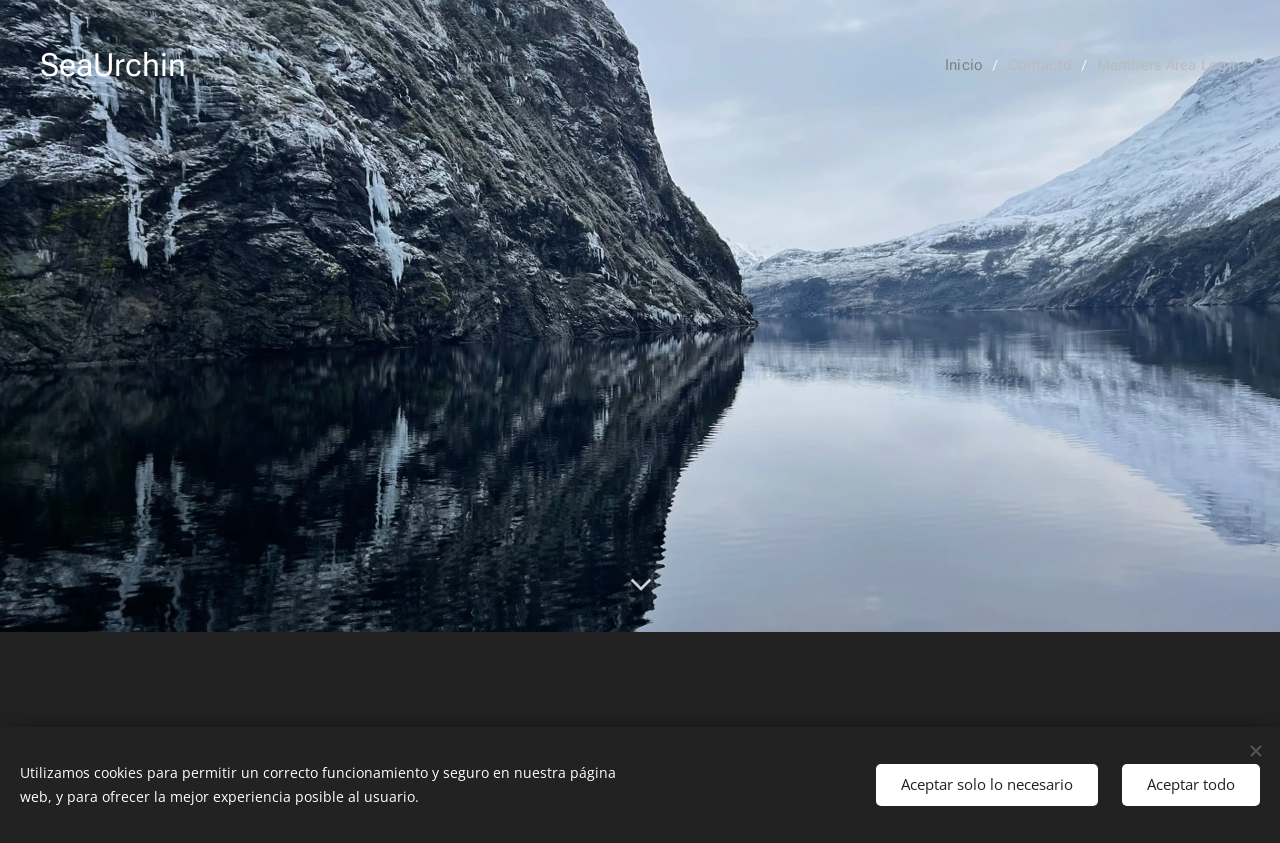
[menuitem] (974, 65)
